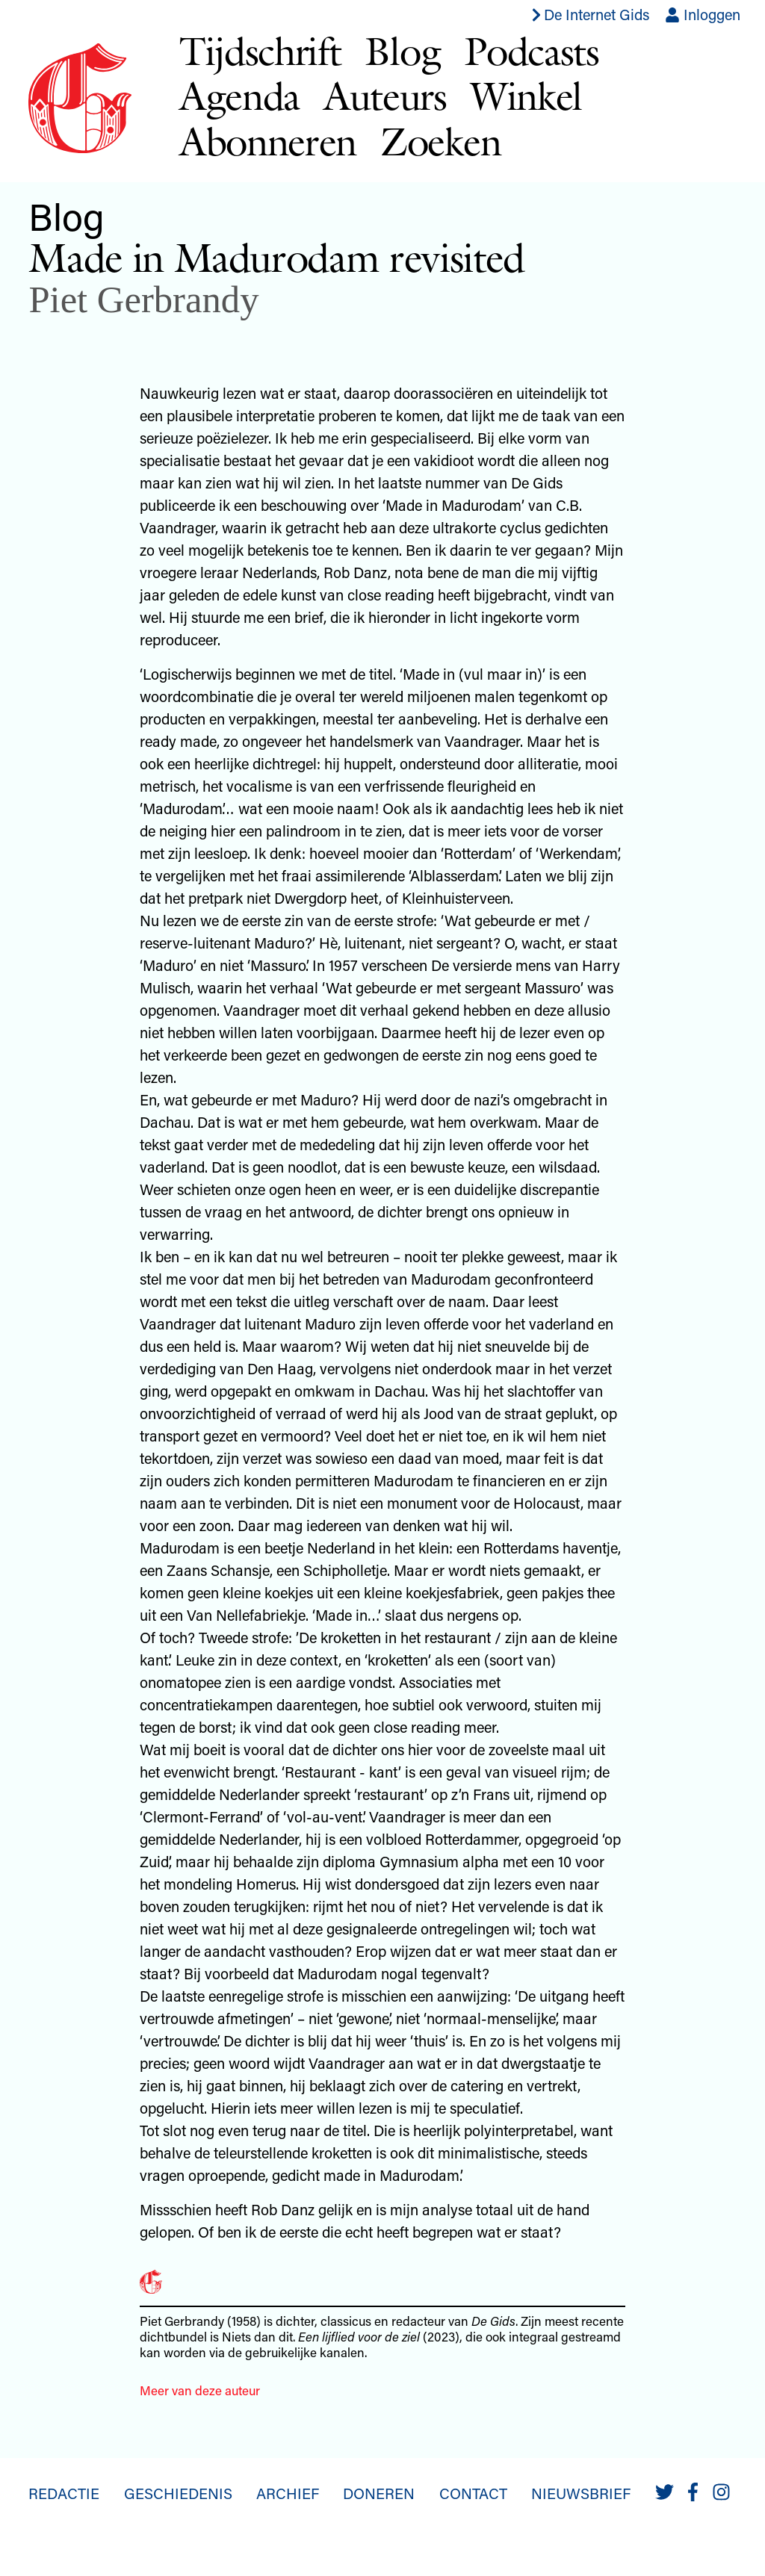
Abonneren (267, 142)
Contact (473, 2493)
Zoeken (440, 142)
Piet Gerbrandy (143, 299)
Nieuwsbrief (581, 2493)
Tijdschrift (260, 51)
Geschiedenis (178, 2493)
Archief (287, 2493)
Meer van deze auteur (200, 2390)
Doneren (379, 2493)
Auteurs (385, 96)
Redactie (63, 2493)
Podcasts (531, 51)
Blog (402, 51)
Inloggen (702, 14)
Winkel (526, 96)
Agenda (239, 96)
